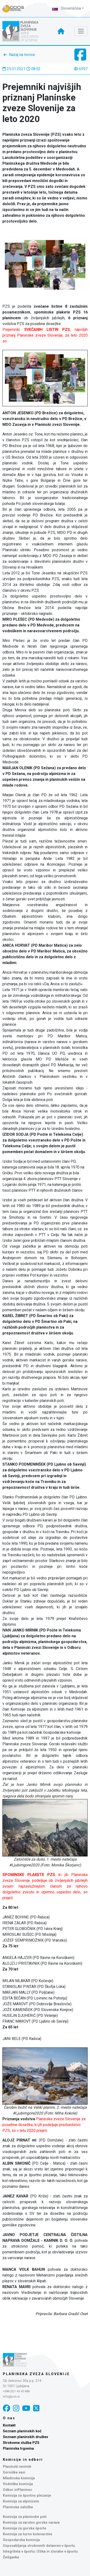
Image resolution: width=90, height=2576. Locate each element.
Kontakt (9, 2425)
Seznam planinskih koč (22, 2431)
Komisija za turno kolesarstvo (27, 2534)
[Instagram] (16, 2408)
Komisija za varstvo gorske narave (31, 2523)
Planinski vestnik (17, 2467)
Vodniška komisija (18, 2484)
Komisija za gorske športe (24, 2528)
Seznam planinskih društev (25, 2437)
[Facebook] (6, 2408)
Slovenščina (66, 8)
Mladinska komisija (19, 2478)
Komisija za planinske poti (25, 2517)
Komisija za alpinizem (21, 2501)
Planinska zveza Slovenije (36, 2374)
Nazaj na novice (22, 54)
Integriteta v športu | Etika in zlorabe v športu (40, 2551)
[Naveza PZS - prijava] (15, 8)
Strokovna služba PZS (21, 2443)
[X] (36, 2408)
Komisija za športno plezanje (27, 2496)
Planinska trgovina (18, 2449)
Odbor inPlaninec (17, 2490)
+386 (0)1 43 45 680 (16, 2391)
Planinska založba (18, 2507)
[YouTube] (26, 2408)
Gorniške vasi (14, 2472)
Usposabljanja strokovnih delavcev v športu (39, 2546)
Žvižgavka (11, 2557)
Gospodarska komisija (21, 2540)
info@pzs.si (11, 2396)
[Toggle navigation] (81, 31)
